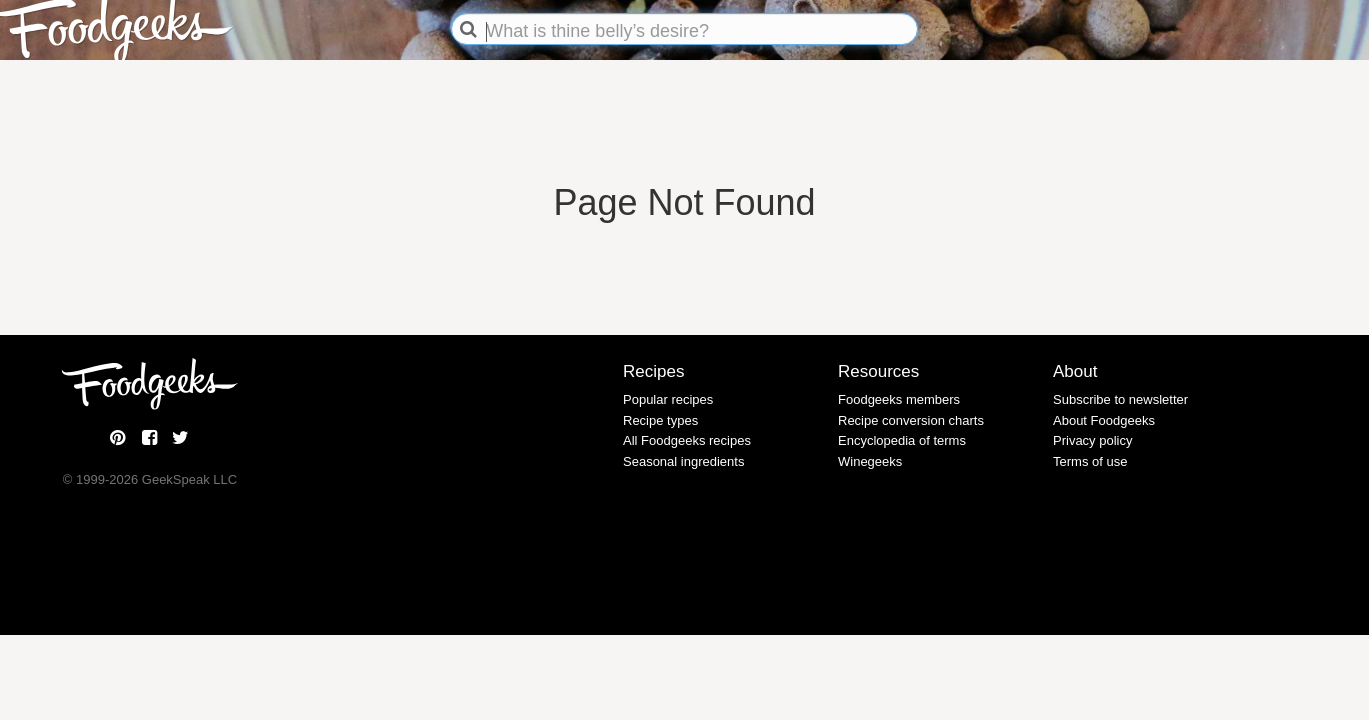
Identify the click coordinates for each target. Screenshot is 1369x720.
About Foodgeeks (1104, 420)
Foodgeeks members (899, 399)
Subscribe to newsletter (1120, 399)
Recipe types (660, 420)
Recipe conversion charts (911, 420)
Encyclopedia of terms (902, 440)
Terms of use (1090, 461)
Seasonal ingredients (683, 461)
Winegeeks (870, 461)
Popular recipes (668, 399)
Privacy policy (1092, 440)
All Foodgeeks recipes (687, 440)
